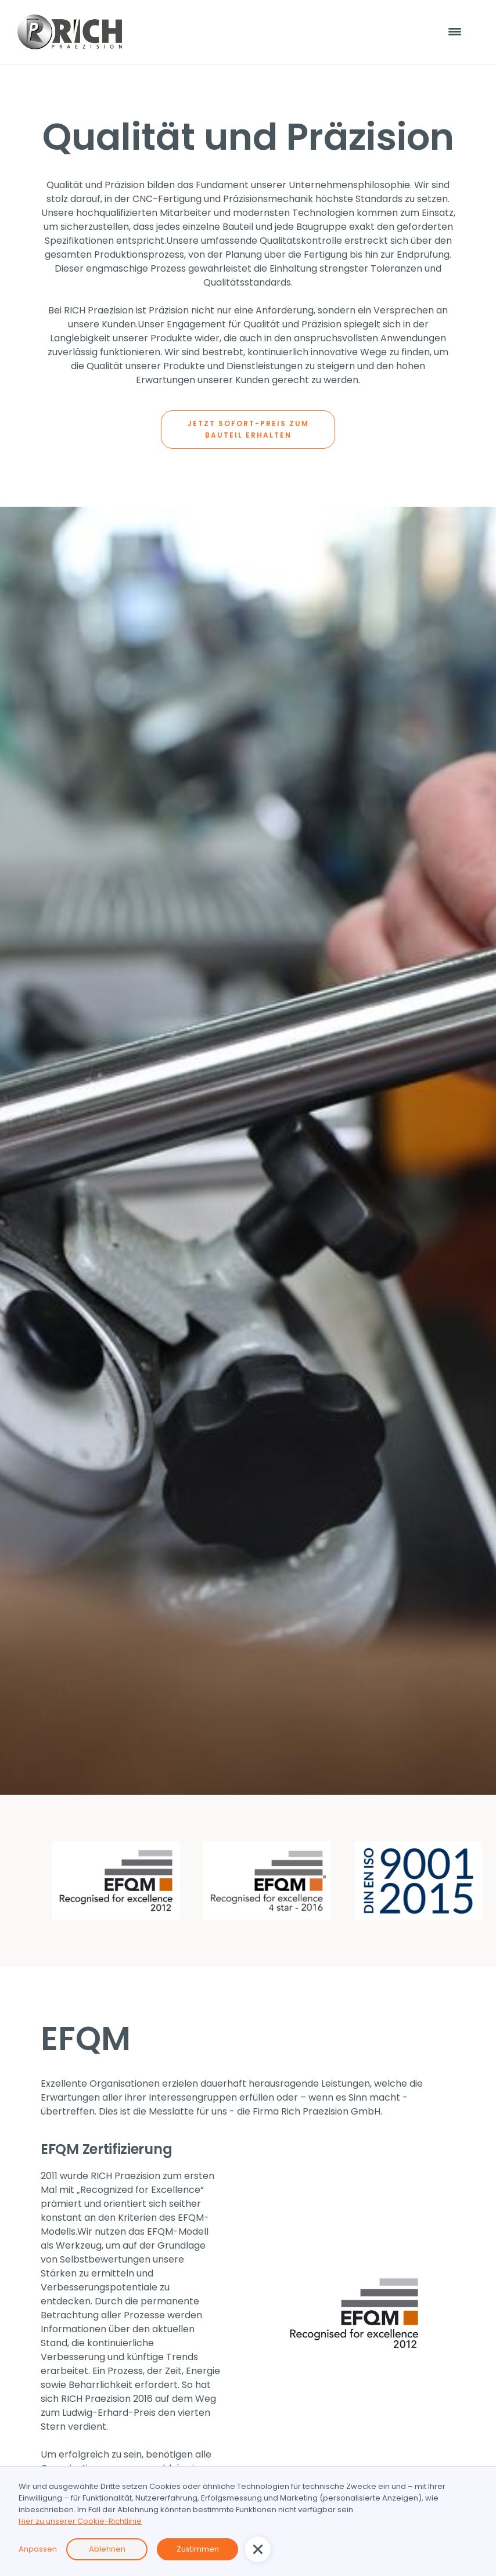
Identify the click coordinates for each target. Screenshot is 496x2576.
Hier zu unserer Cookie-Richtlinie (80, 2521)
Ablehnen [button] (107, 2549)
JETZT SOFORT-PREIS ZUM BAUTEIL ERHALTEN (248, 429)
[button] (258, 2549)
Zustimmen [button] (198, 2549)
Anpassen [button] (38, 2549)
